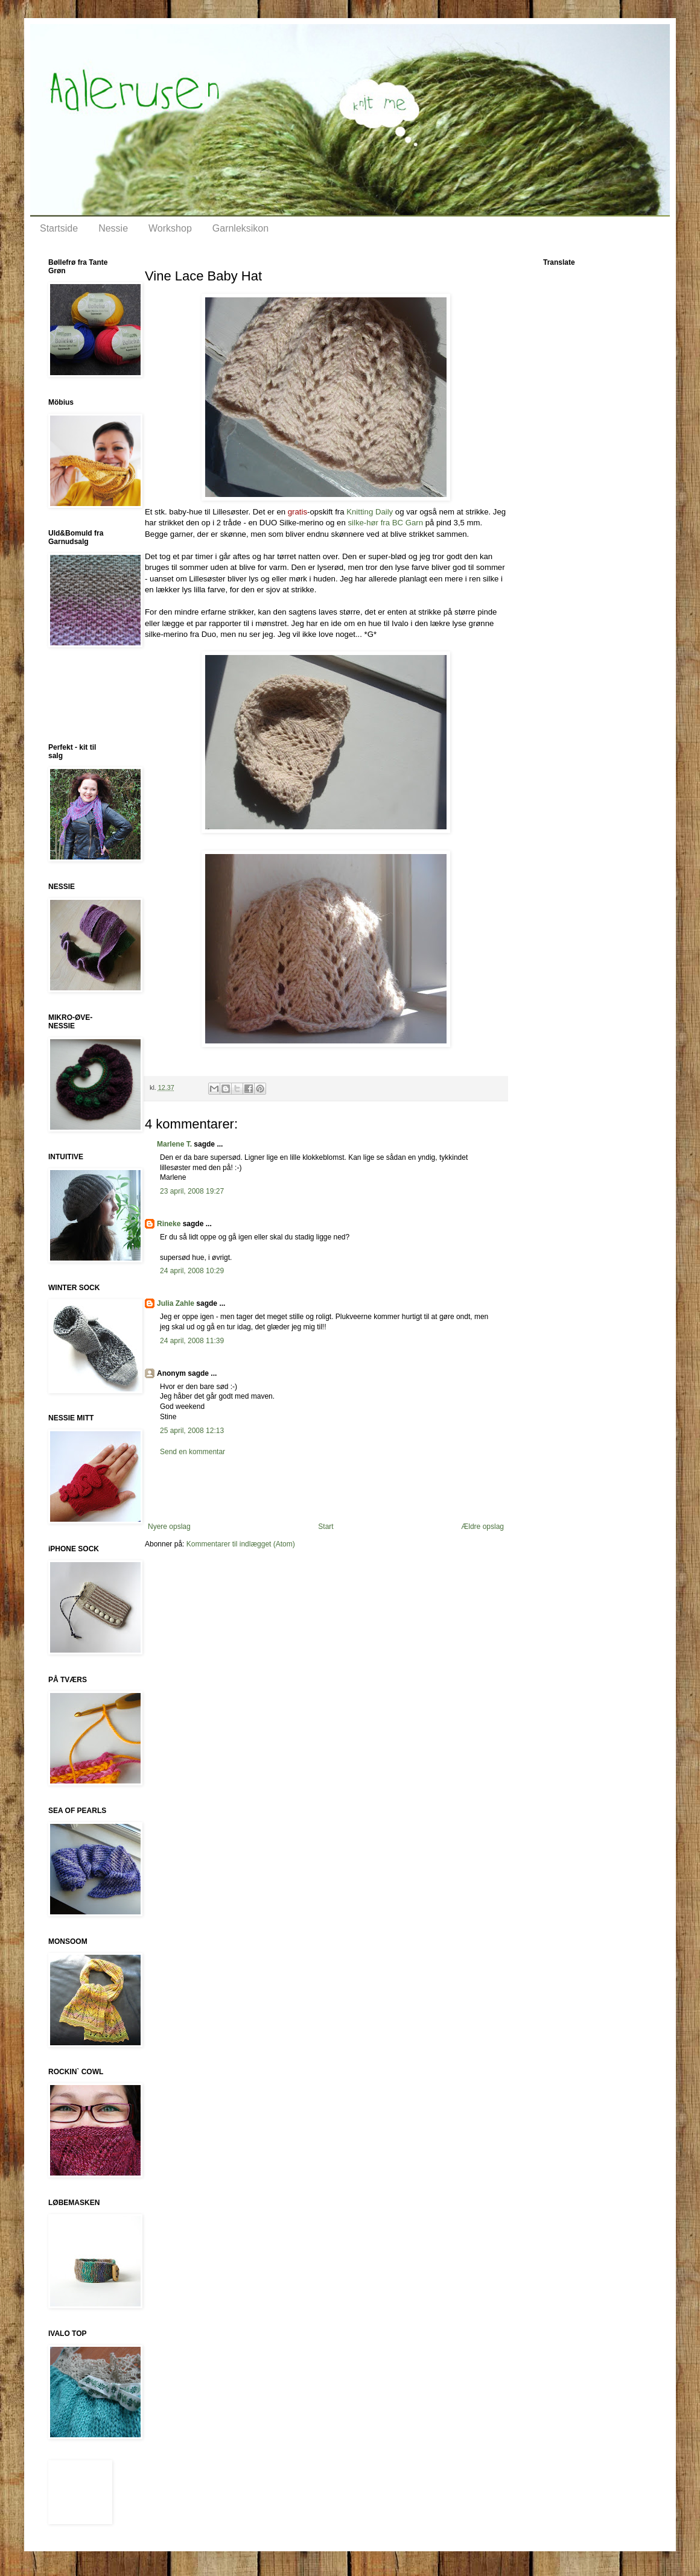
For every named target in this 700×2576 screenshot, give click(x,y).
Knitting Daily (369, 511)
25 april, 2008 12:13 (192, 1430)
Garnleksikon (240, 228)
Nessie (113, 228)
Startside (59, 228)
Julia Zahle (175, 1303)
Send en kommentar (192, 1452)
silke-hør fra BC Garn (385, 522)
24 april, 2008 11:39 (192, 1341)
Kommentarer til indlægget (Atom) (240, 1544)
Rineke (168, 1224)
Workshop (170, 228)
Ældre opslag (482, 1526)
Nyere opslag (169, 1526)
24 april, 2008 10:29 (192, 1271)
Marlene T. (174, 1144)
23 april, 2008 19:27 (192, 1191)
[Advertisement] (84, 695)
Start (325, 1526)
